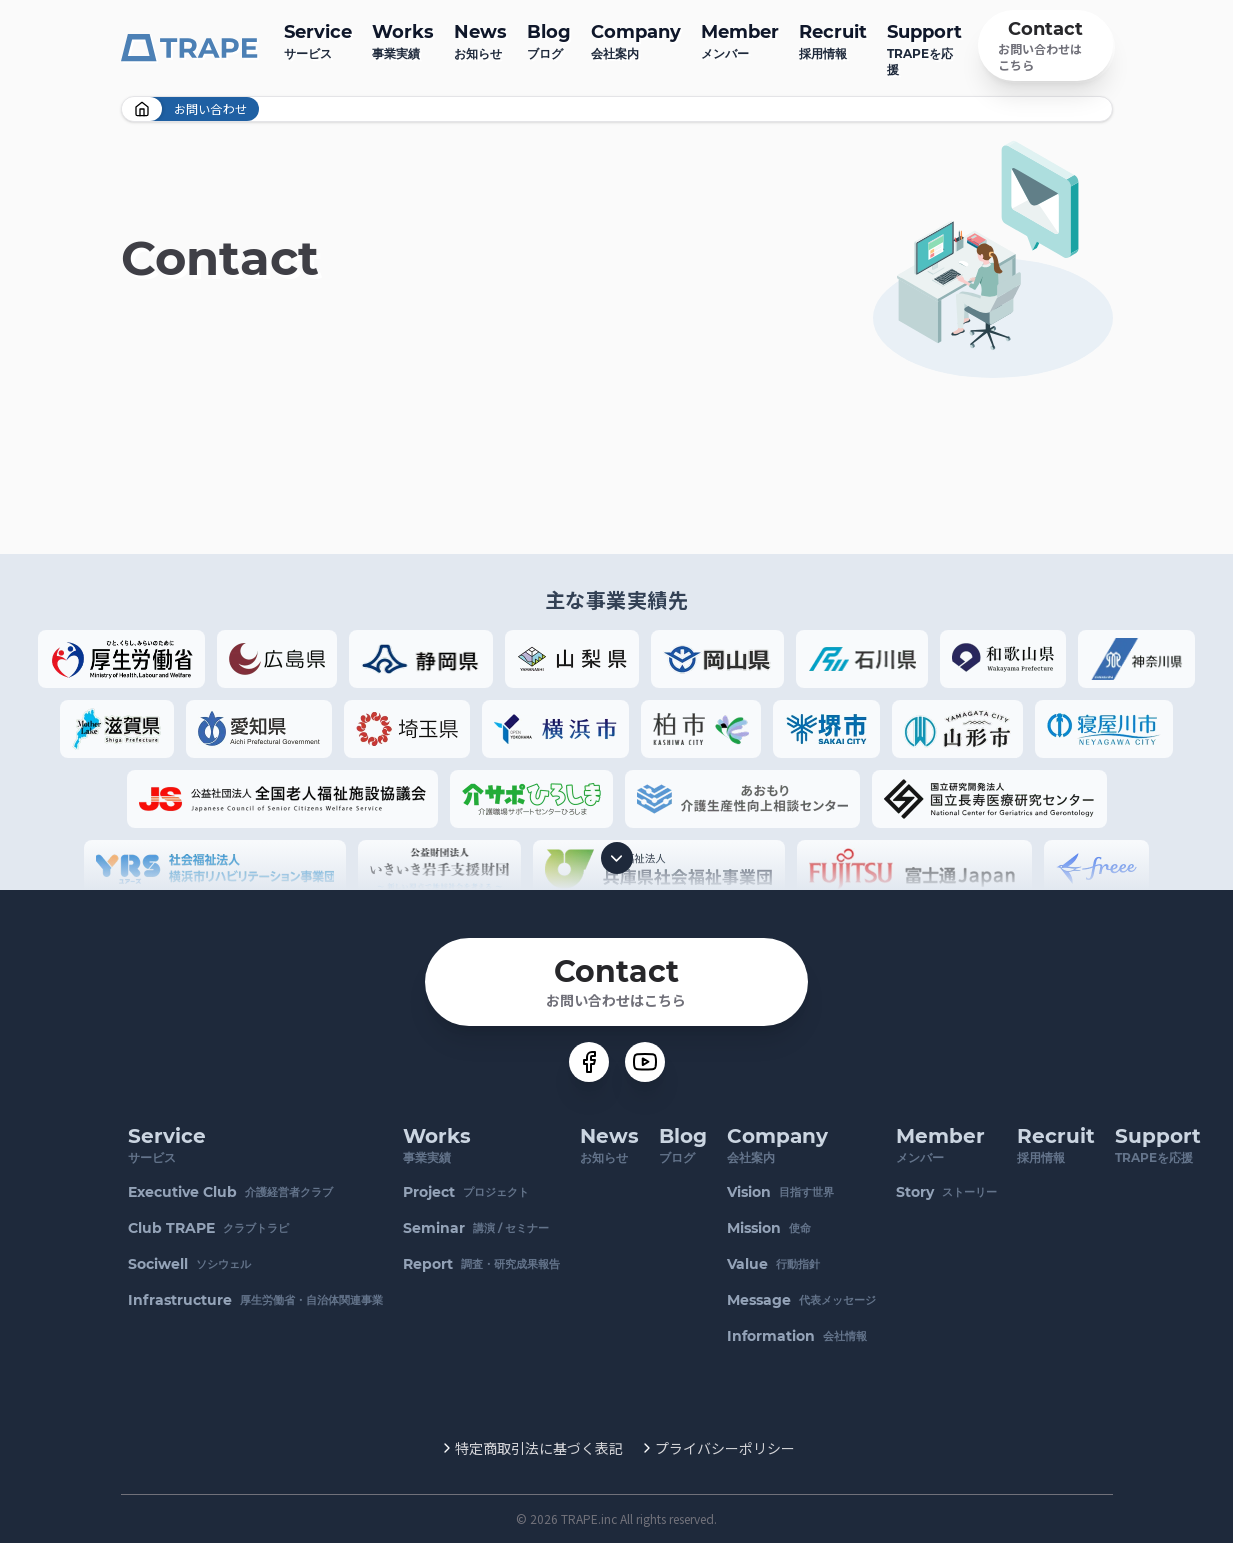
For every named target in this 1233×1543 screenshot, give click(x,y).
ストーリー (947, 1192)
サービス (318, 39)
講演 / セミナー (477, 1228)
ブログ (549, 39)
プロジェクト (467, 1192)
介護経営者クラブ (231, 1192)
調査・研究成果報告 (482, 1264)
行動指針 (774, 1264)
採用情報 (833, 39)
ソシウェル (190, 1264)
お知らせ (480, 39)
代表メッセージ (802, 1300)
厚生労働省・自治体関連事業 (256, 1300)
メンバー (740, 39)
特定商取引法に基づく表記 (539, 1448)
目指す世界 (781, 1192)
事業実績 (403, 39)
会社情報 (798, 1336)
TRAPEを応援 (924, 47)
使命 (770, 1228)
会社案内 (636, 39)
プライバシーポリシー (725, 1448)
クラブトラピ (209, 1228)
